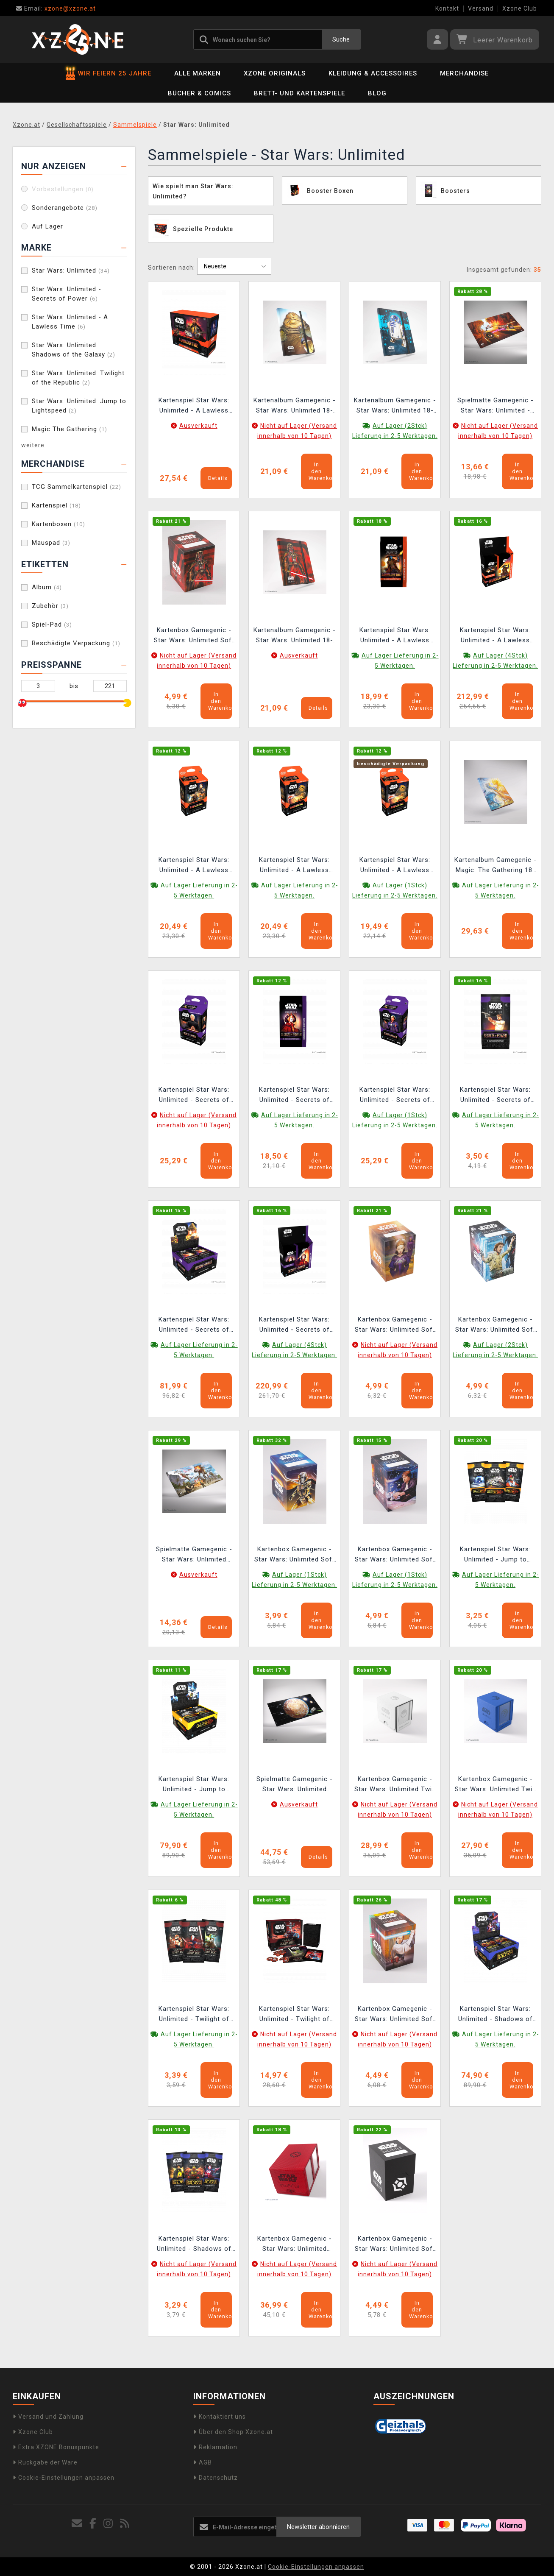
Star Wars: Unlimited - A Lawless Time (70, 321)
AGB (202, 2462)
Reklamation (215, 2447)
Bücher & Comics (199, 93)
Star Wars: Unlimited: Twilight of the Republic (78, 377)
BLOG (377, 93)
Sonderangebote (64, 208)
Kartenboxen (58, 524)
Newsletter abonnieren (318, 2527)
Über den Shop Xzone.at (233, 2431)
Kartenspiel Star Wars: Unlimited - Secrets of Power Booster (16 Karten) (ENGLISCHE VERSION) (495, 1096)
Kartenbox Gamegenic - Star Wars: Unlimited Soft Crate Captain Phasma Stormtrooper (294, 1555)
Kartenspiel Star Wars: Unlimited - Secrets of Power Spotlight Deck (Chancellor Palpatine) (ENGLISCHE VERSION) (194, 1096)
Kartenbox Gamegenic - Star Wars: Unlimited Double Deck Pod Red (294, 2245)
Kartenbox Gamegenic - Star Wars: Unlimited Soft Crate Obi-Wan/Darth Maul (395, 2015)
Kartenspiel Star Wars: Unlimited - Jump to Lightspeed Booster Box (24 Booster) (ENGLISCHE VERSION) (194, 1785)
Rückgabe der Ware (45, 2462)
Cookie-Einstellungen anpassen (63, 2477)
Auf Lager (47, 226)
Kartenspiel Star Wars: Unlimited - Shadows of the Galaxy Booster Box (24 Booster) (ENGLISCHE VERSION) (495, 2015)
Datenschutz (215, 2477)
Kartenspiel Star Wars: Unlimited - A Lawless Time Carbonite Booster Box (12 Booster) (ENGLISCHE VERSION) (495, 636)
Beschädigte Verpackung (76, 643)
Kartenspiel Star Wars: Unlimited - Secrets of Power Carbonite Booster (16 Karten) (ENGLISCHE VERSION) (294, 1096)
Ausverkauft (198, 425)
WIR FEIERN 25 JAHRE (108, 73)
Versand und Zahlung (48, 2416)
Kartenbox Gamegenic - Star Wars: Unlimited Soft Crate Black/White (395, 2245)
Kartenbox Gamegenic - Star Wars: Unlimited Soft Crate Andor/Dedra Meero (495, 1325)
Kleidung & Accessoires (373, 73)
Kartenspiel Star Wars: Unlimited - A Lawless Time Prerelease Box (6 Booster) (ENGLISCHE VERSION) (194, 406)
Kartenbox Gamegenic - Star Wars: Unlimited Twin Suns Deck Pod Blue (495, 1785)
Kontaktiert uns (219, 2416)
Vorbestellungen (63, 189)
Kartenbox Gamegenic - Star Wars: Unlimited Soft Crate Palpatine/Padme (395, 1325)
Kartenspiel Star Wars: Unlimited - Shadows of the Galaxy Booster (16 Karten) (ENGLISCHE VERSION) (194, 2245)
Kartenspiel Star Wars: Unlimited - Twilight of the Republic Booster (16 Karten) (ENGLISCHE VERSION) (194, 2015)
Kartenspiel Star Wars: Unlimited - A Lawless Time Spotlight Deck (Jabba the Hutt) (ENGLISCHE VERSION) (295, 866)
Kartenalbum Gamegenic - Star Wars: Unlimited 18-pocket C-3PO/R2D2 (395, 406)
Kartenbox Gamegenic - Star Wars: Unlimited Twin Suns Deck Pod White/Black (395, 1785)
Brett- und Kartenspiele (299, 93)
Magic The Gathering (69, 429)
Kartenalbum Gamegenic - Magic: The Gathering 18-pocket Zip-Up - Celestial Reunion (495, 866)
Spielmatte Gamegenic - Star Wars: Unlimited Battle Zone (294, 1785)
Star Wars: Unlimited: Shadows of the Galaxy (73, 349)
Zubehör (50, 606)
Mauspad (51, 542)
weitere (33, 445)
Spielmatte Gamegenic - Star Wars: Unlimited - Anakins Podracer (495, 406)
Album (47, 587)
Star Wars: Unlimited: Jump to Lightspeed (79, 405)
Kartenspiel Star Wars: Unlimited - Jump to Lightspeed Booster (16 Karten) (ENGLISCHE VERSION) (495, 1555)
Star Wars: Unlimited (71, 270)
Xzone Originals (275, 73)
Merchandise (464, 73)
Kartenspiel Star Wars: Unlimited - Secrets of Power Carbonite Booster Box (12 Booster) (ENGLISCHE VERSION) (294, 1325)
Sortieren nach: (171, 267)
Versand (480, 8)
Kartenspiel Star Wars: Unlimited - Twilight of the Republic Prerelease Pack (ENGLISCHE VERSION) (294, 2015)
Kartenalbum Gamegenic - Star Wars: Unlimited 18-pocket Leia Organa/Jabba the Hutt (294, 406)
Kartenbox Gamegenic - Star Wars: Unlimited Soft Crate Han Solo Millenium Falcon (395, 1555)
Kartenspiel (56, 505)
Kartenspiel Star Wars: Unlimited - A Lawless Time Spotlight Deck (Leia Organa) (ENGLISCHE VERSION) (194, 866)
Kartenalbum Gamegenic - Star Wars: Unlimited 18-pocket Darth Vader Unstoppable (294, 636)
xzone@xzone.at (56, 8)
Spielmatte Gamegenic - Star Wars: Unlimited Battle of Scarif (194, 1555)
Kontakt (447, 8)
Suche (341, 39)
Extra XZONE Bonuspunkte (56, 2447)
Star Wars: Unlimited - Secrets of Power (66, 293)
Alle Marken (197, 73)
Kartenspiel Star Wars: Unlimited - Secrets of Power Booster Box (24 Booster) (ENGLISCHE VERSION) (194, 1325)
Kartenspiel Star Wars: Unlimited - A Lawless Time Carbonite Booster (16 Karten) (395, 636)
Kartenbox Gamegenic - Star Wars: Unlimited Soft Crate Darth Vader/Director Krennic (194, 636)
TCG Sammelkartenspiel (76, 487)
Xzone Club (519, 8)
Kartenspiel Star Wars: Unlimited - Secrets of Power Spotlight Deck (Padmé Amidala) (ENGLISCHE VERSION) (395, 1096)
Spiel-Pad (52, 624)
